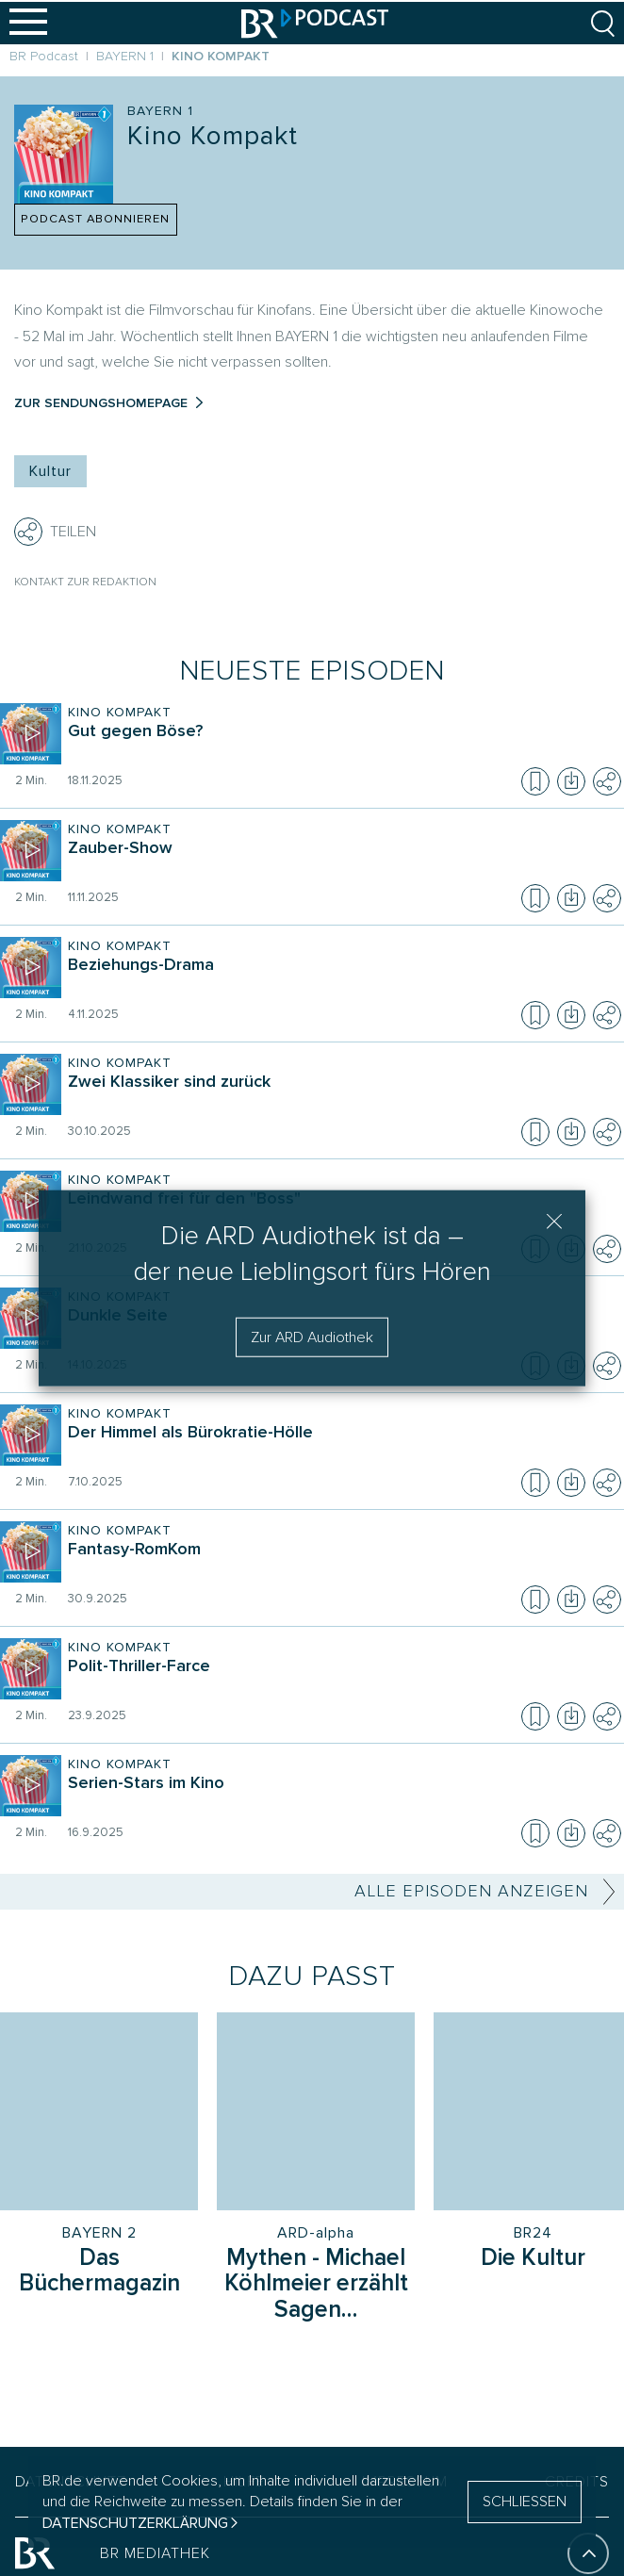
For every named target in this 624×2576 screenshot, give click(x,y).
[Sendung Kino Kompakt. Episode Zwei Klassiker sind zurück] (340, 1095)
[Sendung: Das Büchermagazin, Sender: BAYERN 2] (99, 2111)
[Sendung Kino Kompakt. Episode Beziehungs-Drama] (340, 978)
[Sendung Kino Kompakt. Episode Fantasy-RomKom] (340, 1562)
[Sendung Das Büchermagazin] (99, 2272)
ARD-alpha (315, 2232)
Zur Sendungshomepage (101, 403)
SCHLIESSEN (525, 2501)
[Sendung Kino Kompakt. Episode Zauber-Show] (340, 861)
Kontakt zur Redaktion (85, 582)
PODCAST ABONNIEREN (95, 218)
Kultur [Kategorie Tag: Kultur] (50, 471)
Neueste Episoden (312, 670)
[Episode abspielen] (30, 733)
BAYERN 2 (99, 2232)
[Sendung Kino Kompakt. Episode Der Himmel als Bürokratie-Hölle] (340, 1445)
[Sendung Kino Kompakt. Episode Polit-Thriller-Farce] (340, 1679)
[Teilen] (28, 531)
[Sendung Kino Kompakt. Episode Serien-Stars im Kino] (340, 1796)
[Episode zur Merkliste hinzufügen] (535, 781)
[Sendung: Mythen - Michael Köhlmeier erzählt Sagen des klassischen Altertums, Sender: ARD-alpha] (316, 2111)
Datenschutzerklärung (135, 2523)
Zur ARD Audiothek (312, 1337)
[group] (312, 2142)
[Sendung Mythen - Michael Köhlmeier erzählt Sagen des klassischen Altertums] (316, 2285)
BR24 (533, 2232)
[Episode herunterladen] (571, 781)
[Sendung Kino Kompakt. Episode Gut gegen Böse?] (340, 744)
